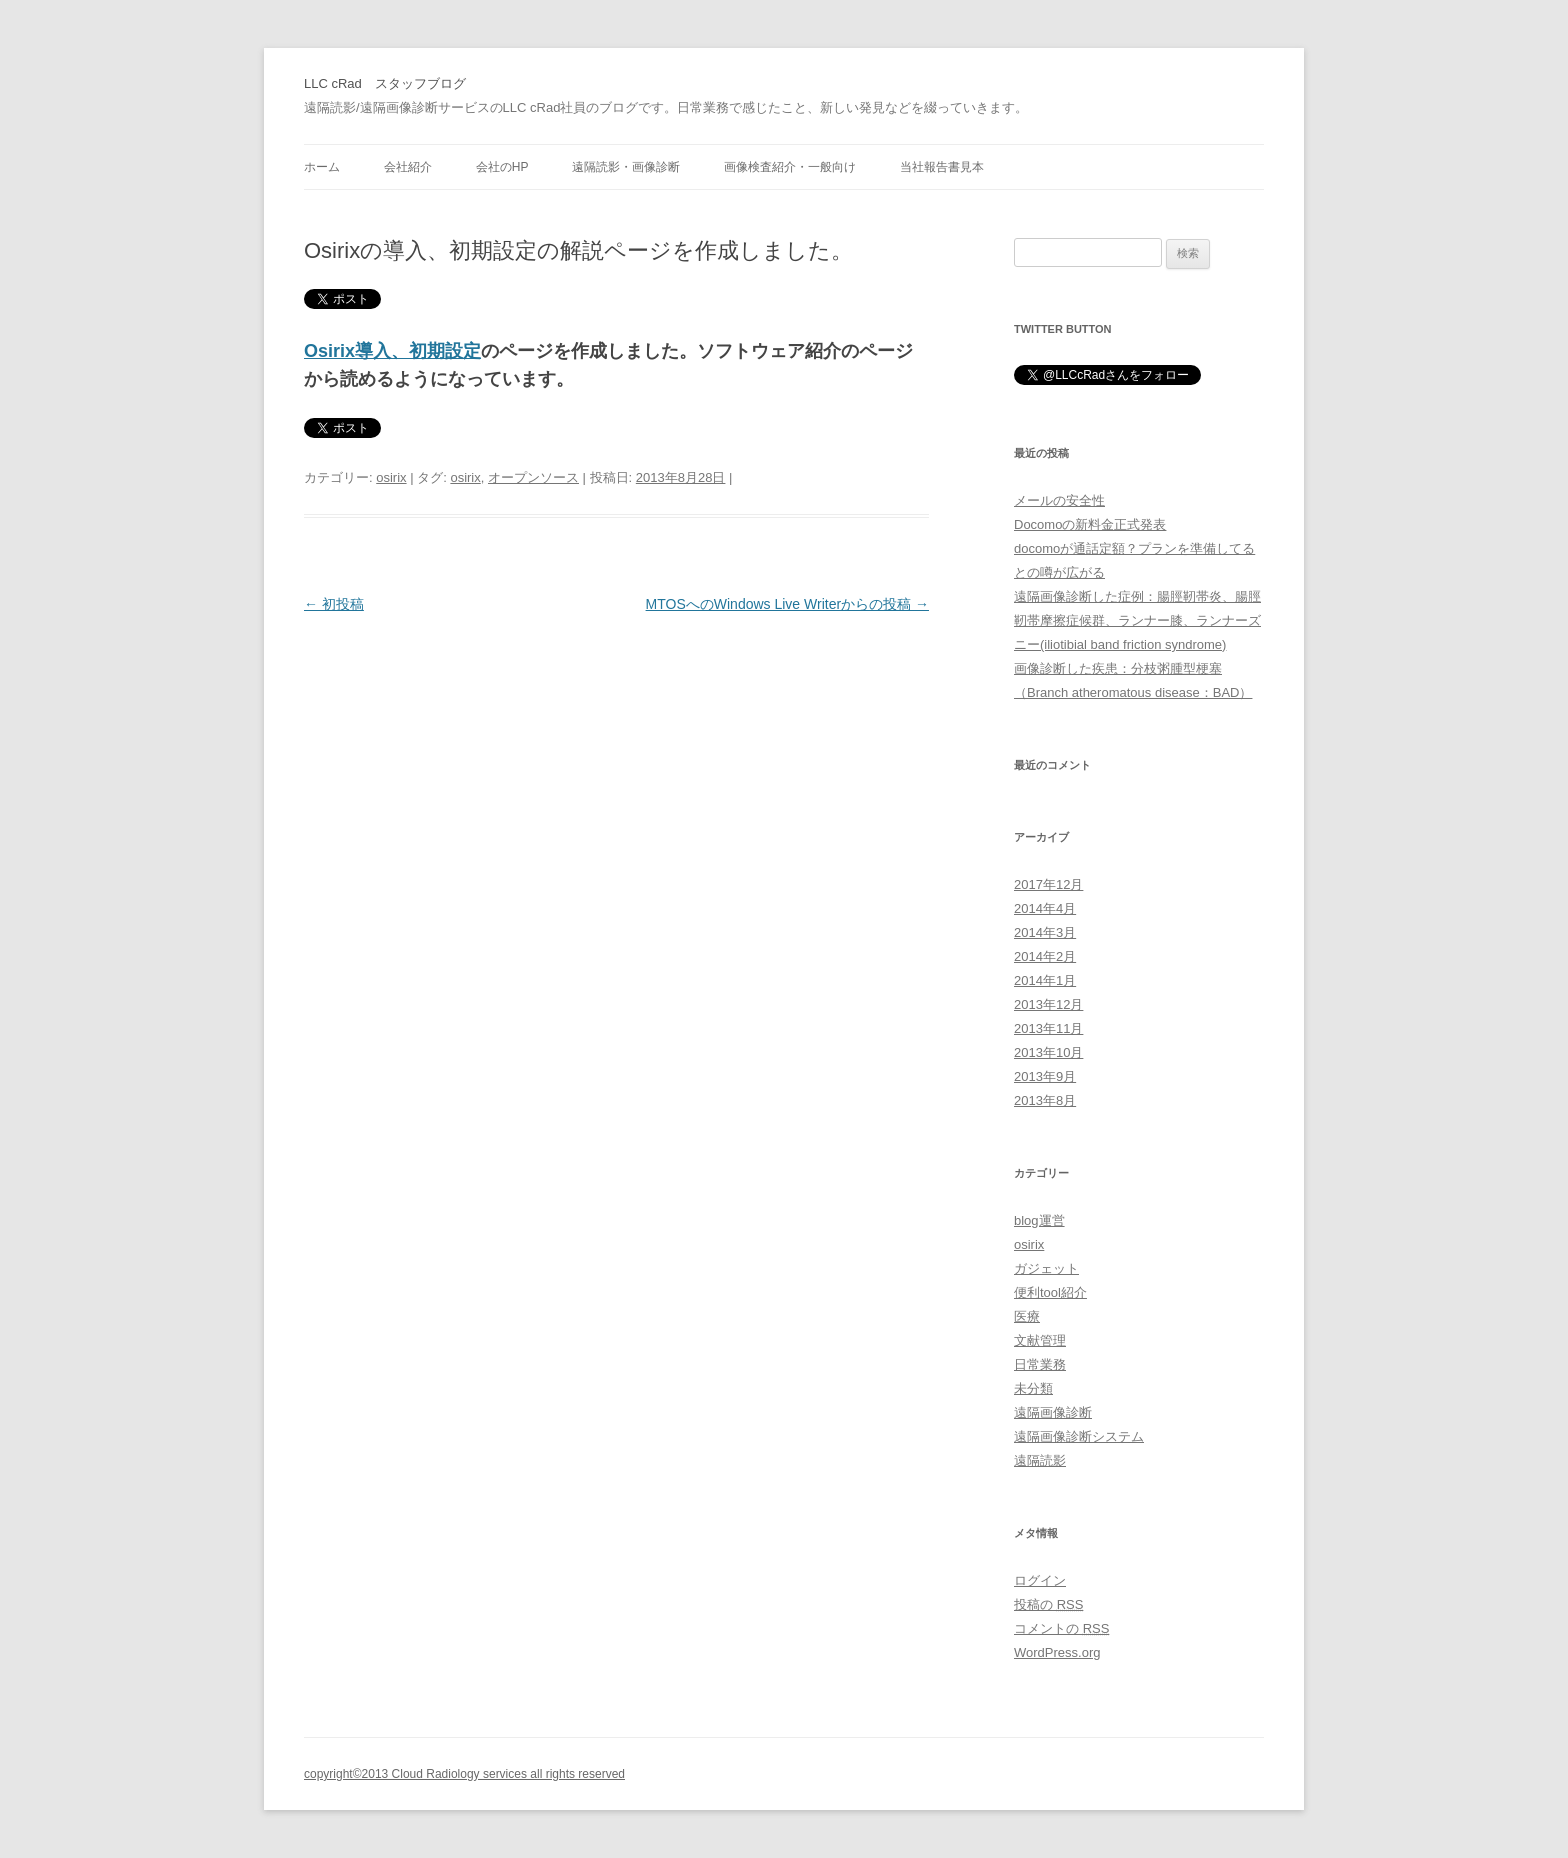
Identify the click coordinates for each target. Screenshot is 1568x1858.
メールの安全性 (1059, 500)
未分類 (1033, 1388)
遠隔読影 (1040, 1460)
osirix (391, 477)
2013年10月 (1048, 1052)
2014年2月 (1045, 956)
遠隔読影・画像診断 (626, 167)
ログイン (1040, 1580)
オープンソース (533, 477)
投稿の (1048, 1604)
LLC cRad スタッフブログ (385, 83)
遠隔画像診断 (1053, 1412)
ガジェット (1046, 1268)
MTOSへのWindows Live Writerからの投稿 (787, 604)
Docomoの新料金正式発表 (1090, 524)
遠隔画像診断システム (1079, 1436)
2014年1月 (1045, 980)
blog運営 (1039, 1220)
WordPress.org (1057, 1652)
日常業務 (1040, 1364)
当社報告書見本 (942, 167)
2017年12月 (1048, 884)
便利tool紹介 (1050, 1292)
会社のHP (502, 167)
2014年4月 (1045, 908)
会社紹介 (408, 167)
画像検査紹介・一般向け (790, 167)
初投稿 (334, 604)
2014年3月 (1045, 932)
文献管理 (1040, 1340)
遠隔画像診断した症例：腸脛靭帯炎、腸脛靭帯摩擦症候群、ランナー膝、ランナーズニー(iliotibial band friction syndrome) (1137, 620)
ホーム (322, 167)
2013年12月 (1048, 1004)
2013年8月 (1045, 1100)
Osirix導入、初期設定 (392, 351)
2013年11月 (1048, 1028)
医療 (1027, 1316)
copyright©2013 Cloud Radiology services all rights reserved (464, 1774)
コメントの (1061, 1628)
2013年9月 (1045, 1076)
